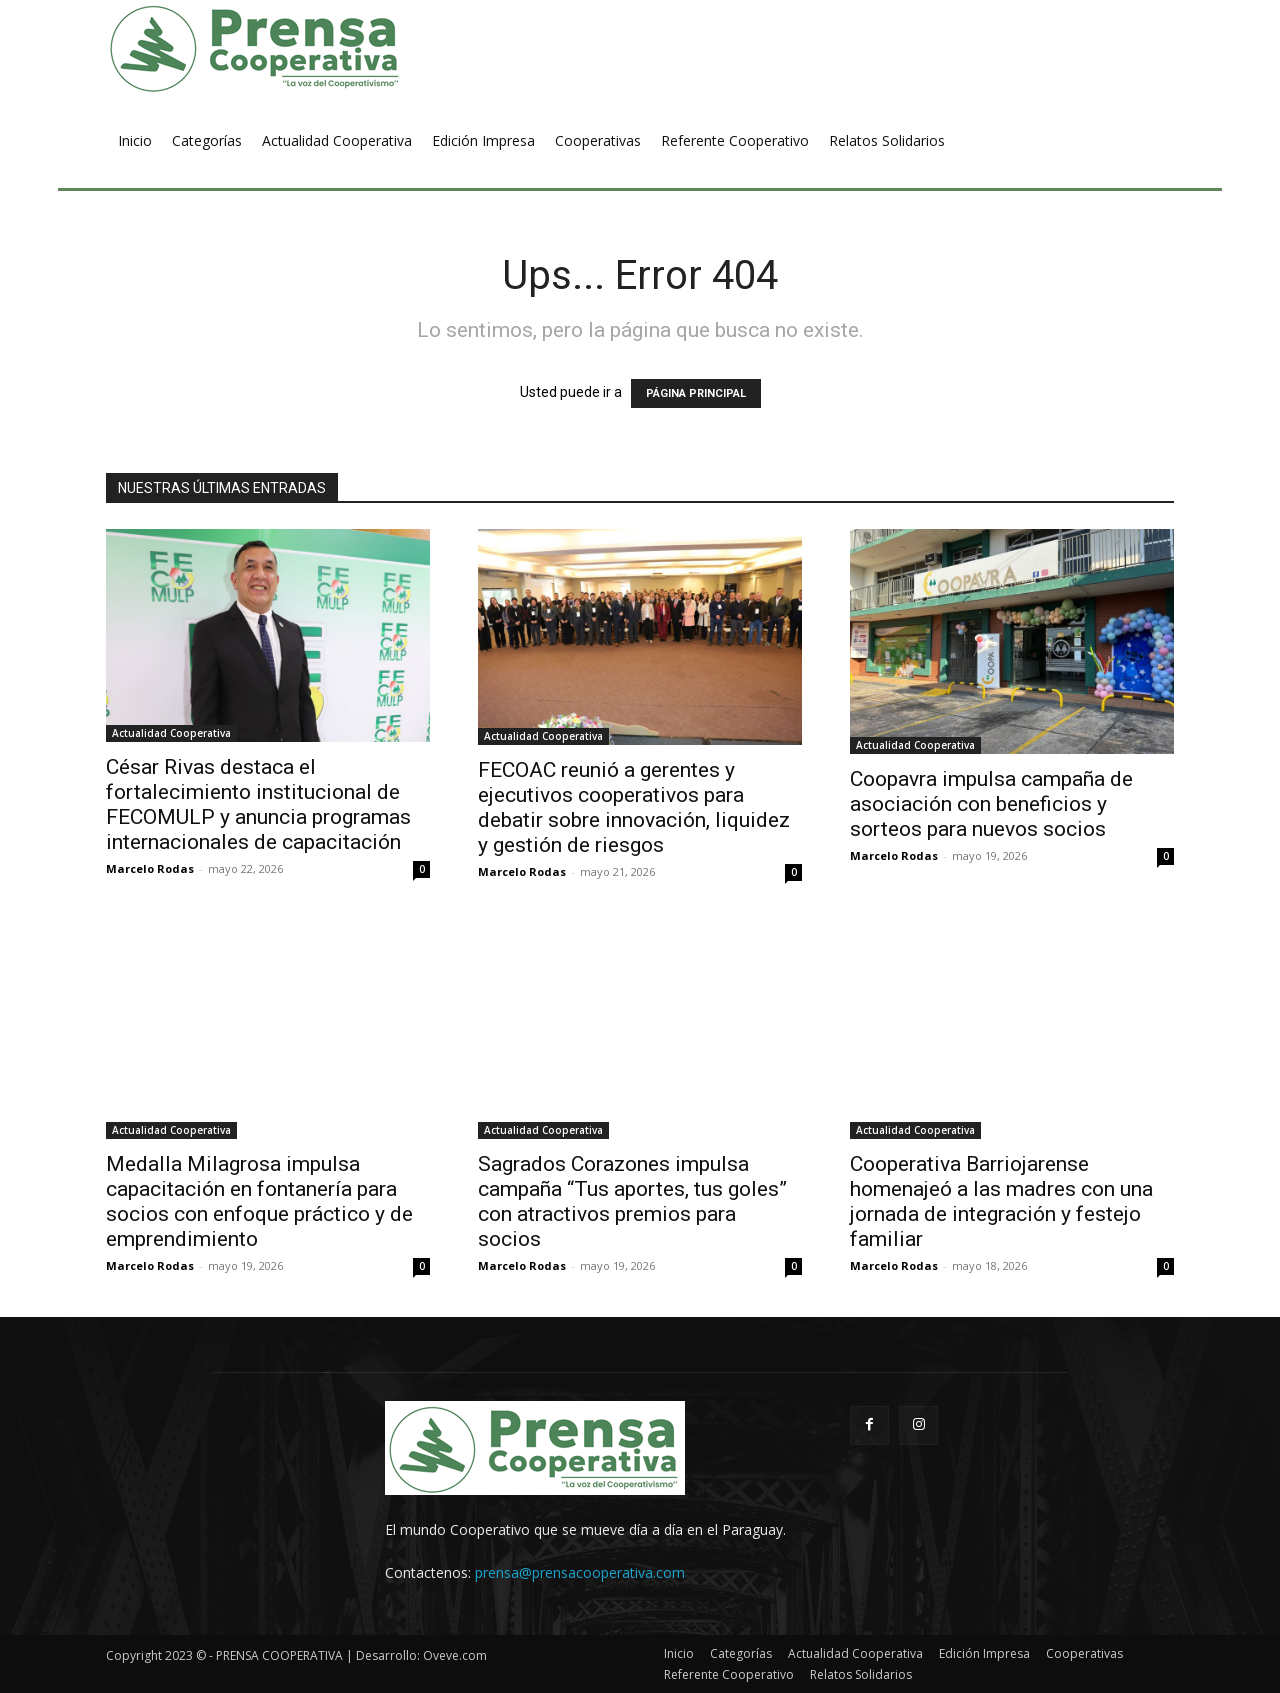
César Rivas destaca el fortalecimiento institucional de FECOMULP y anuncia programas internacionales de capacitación (258, 804)
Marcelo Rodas (150, 868)
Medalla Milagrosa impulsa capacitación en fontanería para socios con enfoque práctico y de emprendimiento (259, 1201)
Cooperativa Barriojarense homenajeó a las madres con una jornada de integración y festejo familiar (1001, 1201)
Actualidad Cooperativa (171, 733)
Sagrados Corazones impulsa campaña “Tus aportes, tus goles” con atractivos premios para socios (632, 1201)
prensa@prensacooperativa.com (580, 1572)
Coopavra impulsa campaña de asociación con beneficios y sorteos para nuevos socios (991, 804)
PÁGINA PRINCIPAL (696, 393)
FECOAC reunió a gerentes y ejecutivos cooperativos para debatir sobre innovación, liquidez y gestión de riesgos (634, 807)
